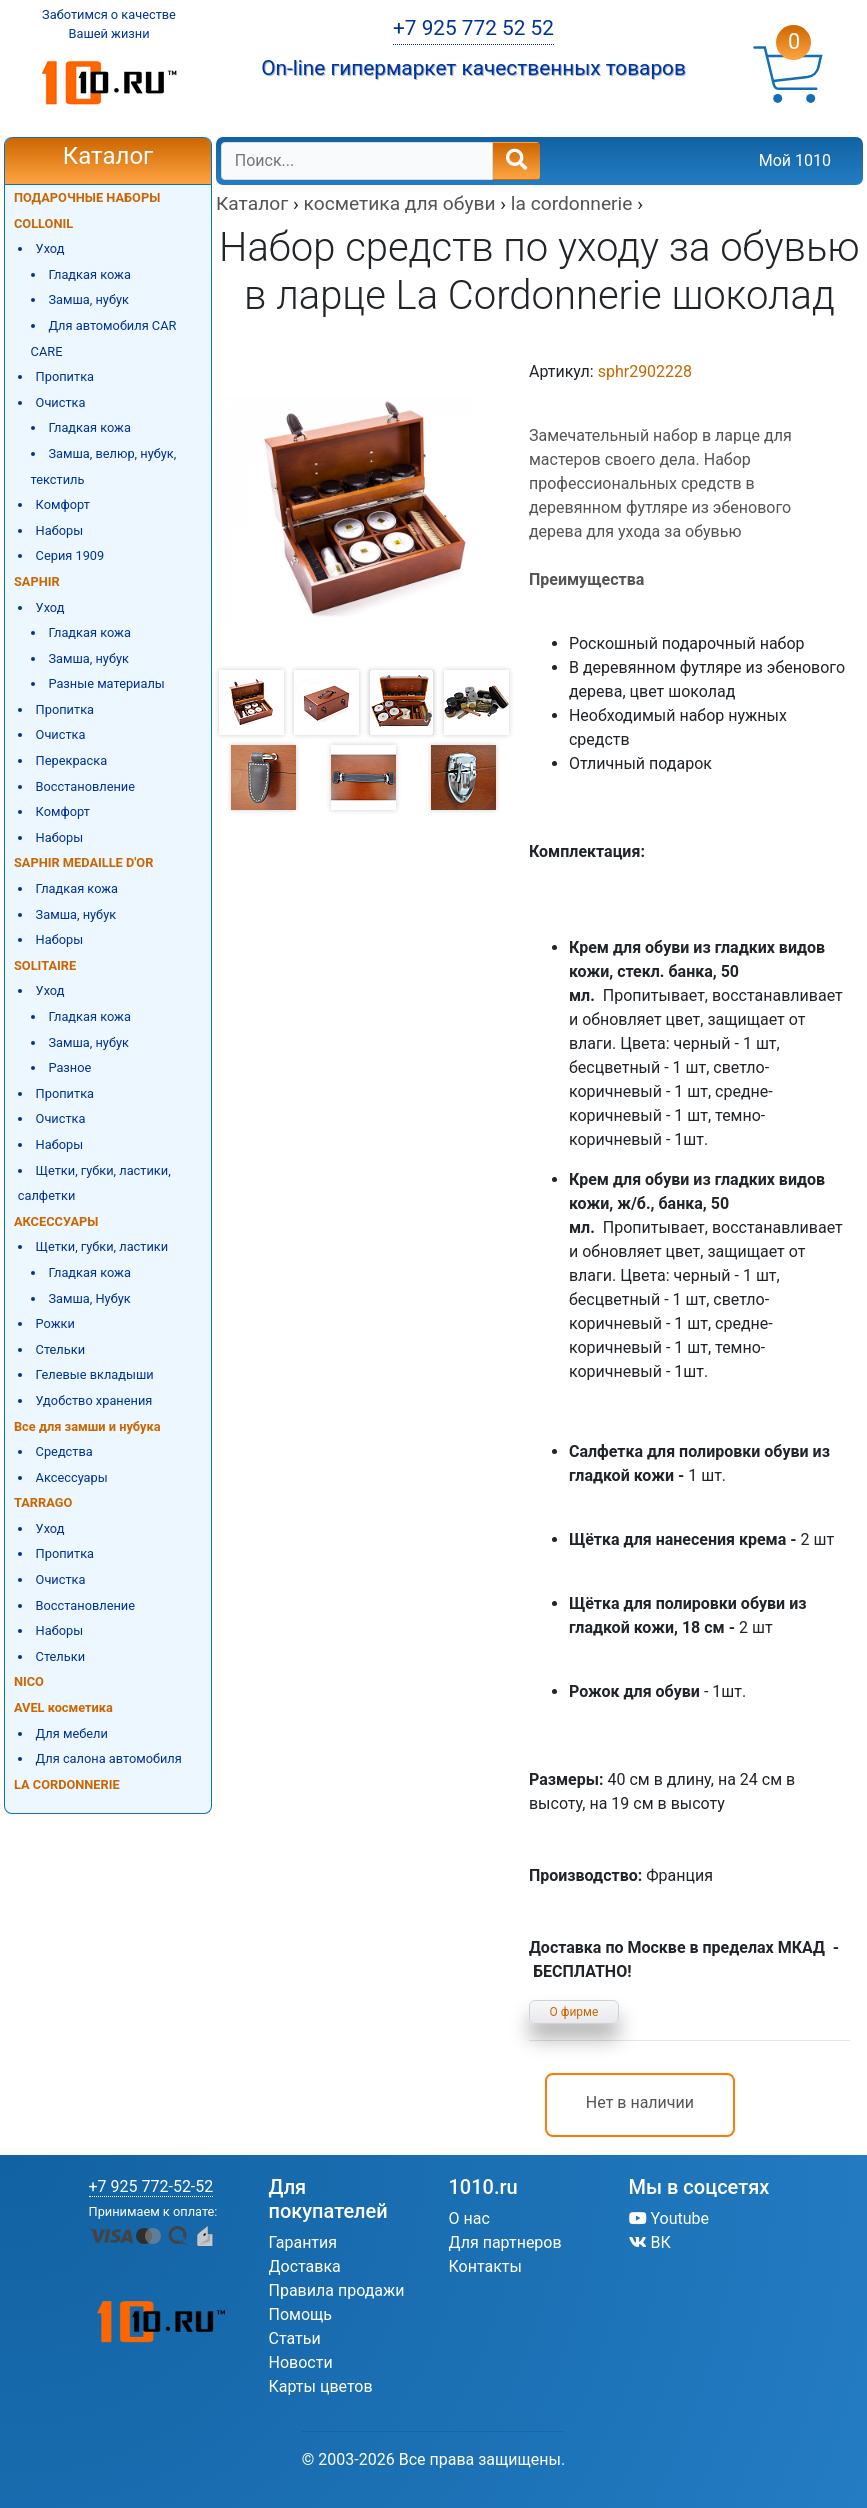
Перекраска (72, 760)
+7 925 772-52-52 (151, 2186)
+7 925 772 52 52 (473, 28)
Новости (301, 2362)
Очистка (61, 402)
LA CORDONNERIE (67, 1784)
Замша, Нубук (89, 1298)
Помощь (300, 2314)
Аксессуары (72, 1477)
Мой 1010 (795, 160)
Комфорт (63, 504)
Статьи (295, 2338)
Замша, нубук (88, 299)
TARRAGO (43, 1502)
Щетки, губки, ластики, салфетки (94, 1183)
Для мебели (72, 1733)
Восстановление (85, 786)
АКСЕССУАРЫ (56, 1221)
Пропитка (65, 376)
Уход (50, 248)
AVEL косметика (63, 1707)
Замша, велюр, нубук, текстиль (104, 466)
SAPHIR (37, 581)
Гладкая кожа (89, 274)
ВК (650, 2242)
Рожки (55, 1323)
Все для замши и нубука (87, 1426)
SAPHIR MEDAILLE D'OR (83, 862)
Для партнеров (505, 2242)
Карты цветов (321, 2386)
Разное (69, 1067)
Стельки (60, 1349)
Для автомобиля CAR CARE (104, 338)
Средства (64, 1451)
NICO (29, 1681)
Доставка (305, 2266)
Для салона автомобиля (109, 1758)
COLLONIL (43, 223)
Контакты (485, 2266)
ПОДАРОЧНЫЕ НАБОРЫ (87, 197)
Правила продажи (337, 2290)
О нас (469, 2218)
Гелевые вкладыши (95, 1374)
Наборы (60, 530)
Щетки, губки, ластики (102, 1246)
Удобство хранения (94, 1400)
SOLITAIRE (45, 965)
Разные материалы (106, 683)
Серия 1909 (70, 555)
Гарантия (303, 2242)
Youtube (669, 2218)
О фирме (574, 2012)
